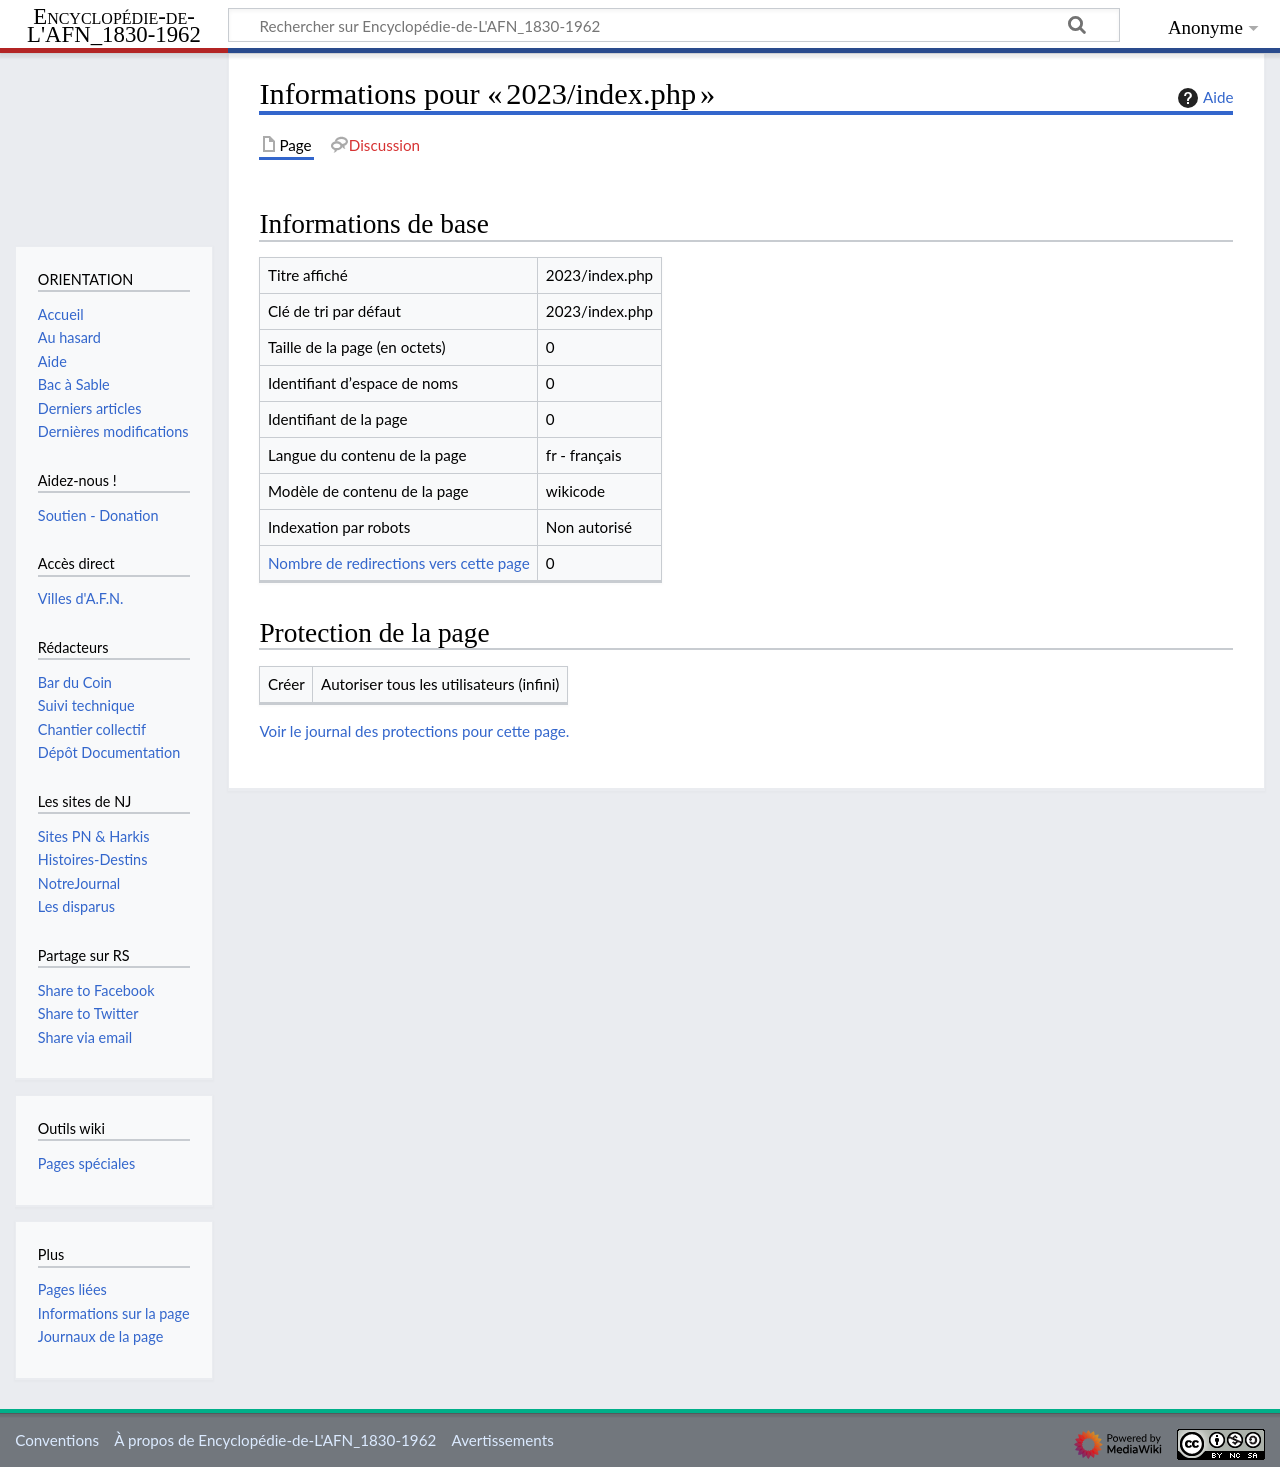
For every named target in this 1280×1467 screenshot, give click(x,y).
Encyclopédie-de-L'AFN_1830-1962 (114, 26)
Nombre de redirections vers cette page (399, 563)
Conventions (57, 1440)
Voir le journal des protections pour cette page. (414, 731)
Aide (1203, 98)
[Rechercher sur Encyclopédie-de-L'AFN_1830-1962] (674, 25)
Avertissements (502, 1440)
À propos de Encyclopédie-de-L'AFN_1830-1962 (275, 1440)
